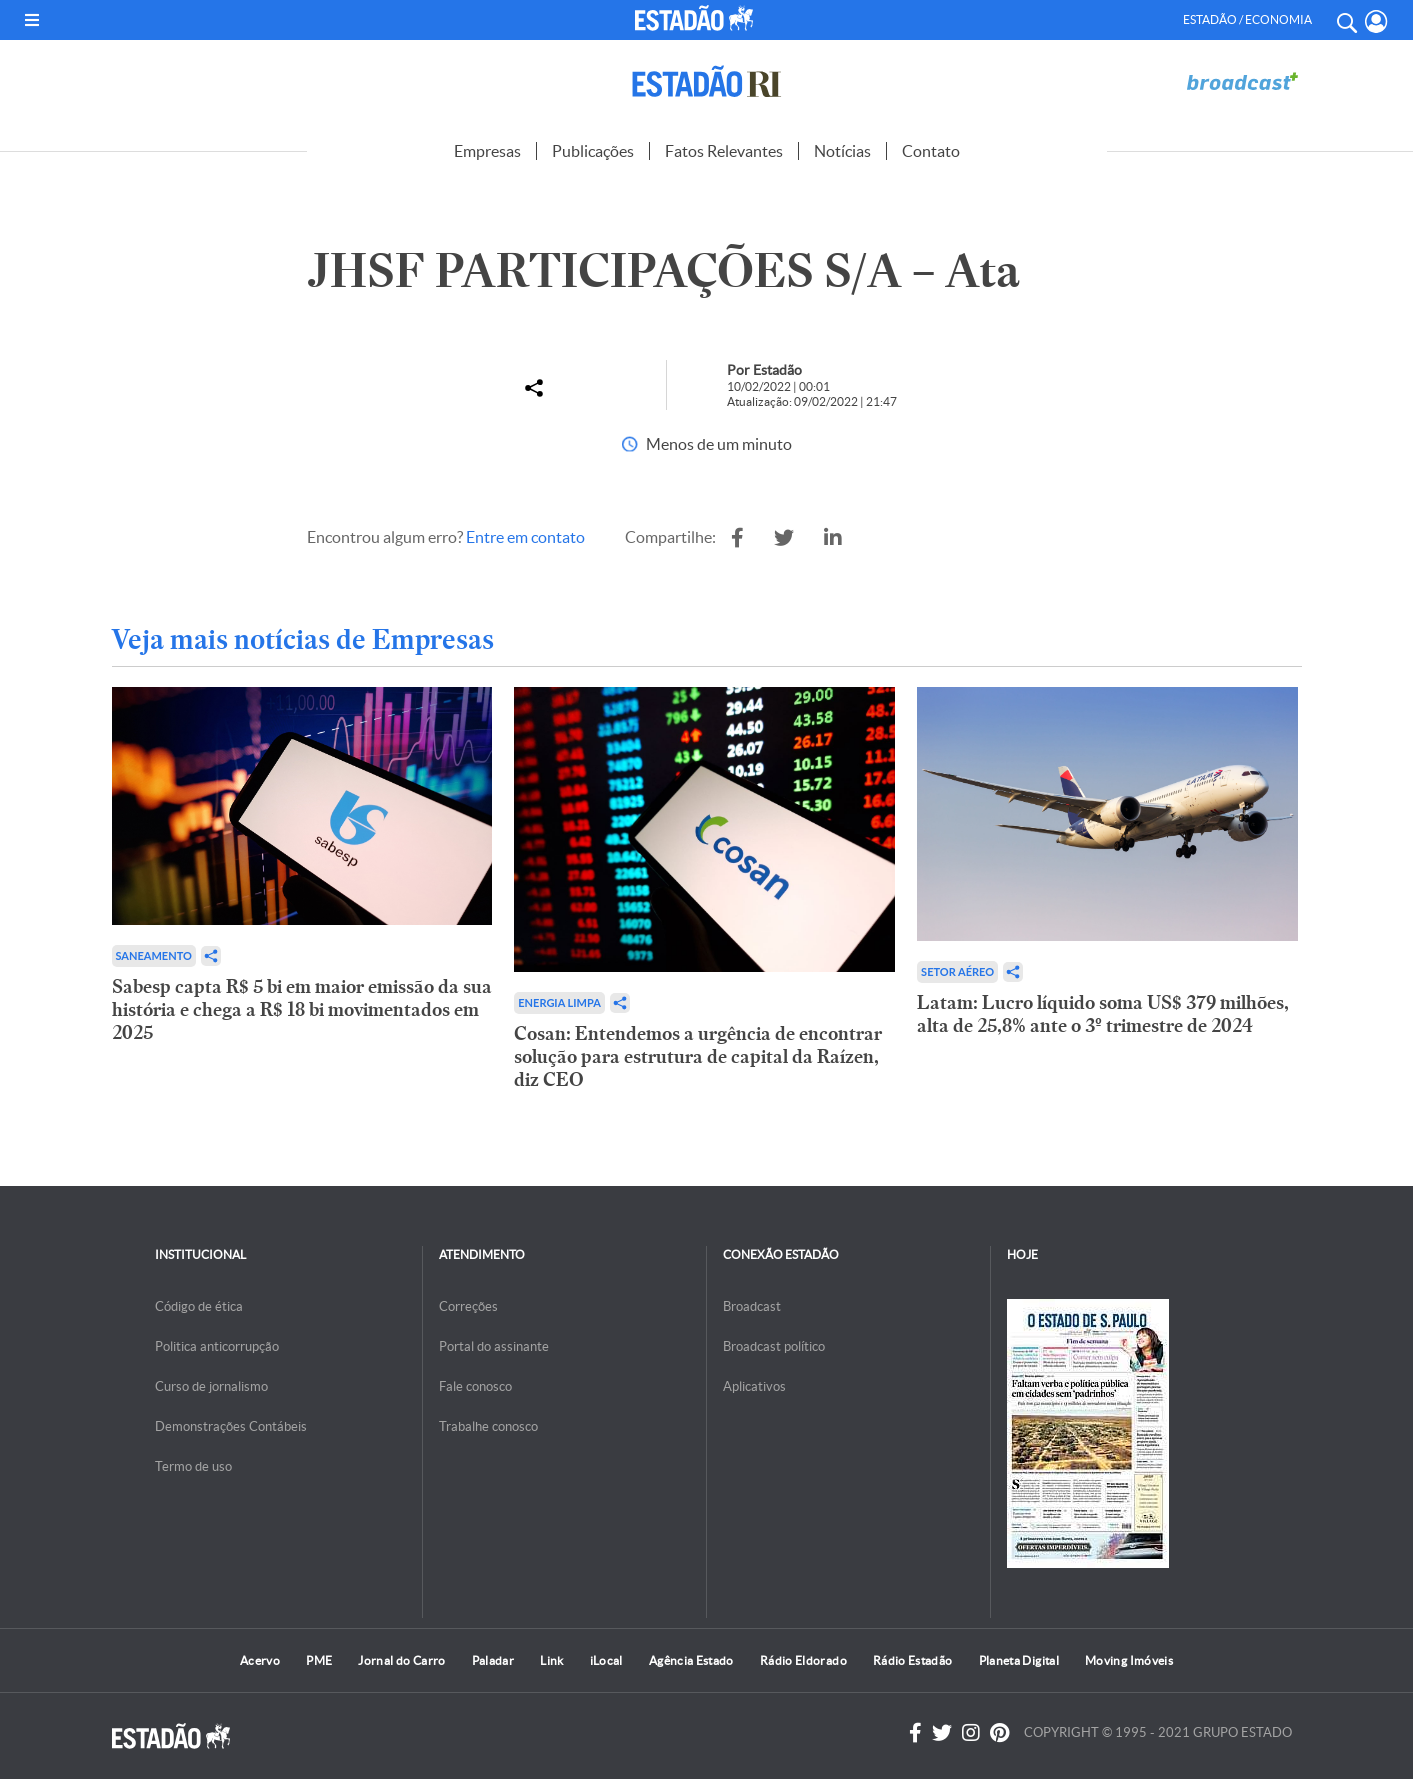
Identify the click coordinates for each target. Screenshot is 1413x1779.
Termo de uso (193, 1466)
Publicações (593, 151)
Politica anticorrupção (217, 1346)
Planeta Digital (1019, 1660)
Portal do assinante (494, 1346)
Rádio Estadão (913, 1660)
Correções (468, 1306)
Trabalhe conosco (488, 1426)
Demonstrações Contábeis (231, 1426)
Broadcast (752, 1306)
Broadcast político (774, 1346)
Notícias (842, 151)
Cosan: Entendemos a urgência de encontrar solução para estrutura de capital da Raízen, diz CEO (698, 1056)
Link (551, 1660)
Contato (931, 151)
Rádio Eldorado (803, 1660)
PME (319, 1660)
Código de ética (199, 1306)
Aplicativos (754, 1386)
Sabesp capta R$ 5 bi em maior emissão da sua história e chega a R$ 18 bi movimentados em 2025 (302, 1009)
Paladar (493, 1660)
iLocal (606, 1660)
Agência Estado (691, 1660)
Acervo (260, 1660)
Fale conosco (475, 1386)
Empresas (487, 151)
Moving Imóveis (1129, 1660)
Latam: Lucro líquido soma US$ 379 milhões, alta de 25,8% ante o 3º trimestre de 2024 (1103, 1014)
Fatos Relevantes (724, 151)
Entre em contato (525, 537)
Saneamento (154, 955)
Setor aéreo (957, 971)
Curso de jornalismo (211, 1386)
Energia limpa (559, 1002)
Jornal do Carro (401, 1660)
